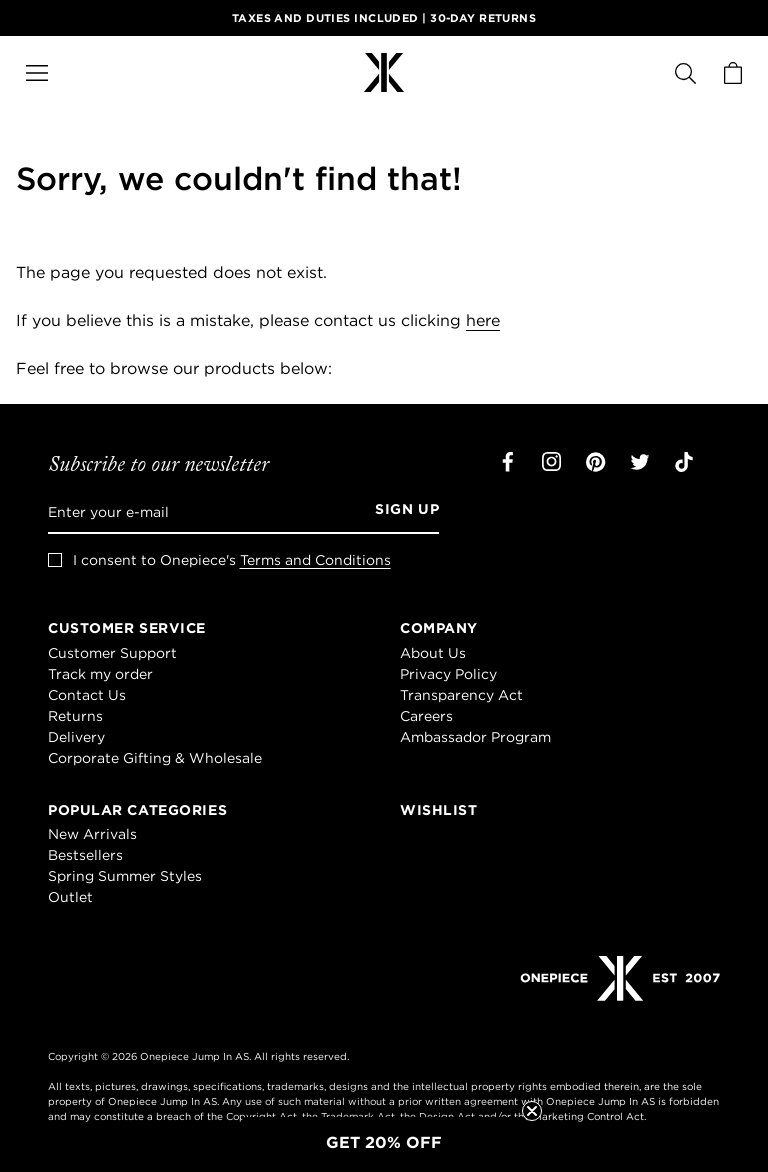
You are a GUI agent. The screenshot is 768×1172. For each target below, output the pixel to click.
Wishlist (438, 810)
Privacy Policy (448, 674)
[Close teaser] (532, 1111)
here (483, 320)
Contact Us (87, 695)
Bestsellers (85, 855)
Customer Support (112, 653)
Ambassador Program (475, 737)
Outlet (70, 897)
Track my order (100, 674)
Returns (75, 716)
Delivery (76, 737)
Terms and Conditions (315, 560)
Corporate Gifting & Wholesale (155, 758)
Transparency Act (461, 695)
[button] (384, 1142)
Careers (426, 716)
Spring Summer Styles (125, 876)
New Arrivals (92, 834)
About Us (433, 653)
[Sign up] (400, 512)
